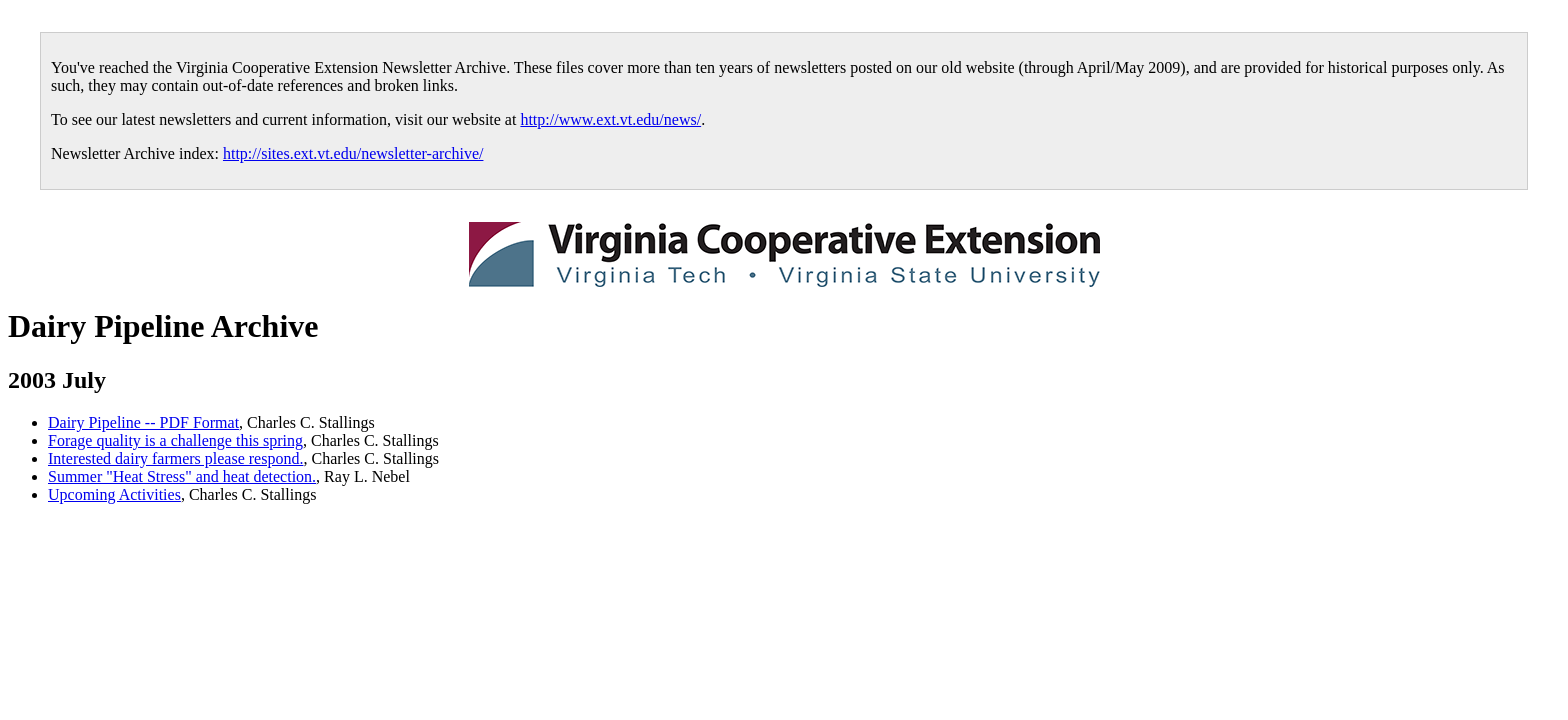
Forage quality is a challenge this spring (175, 440)
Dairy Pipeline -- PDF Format (143, 422)
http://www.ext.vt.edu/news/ (610, 119)
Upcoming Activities (114, 494)
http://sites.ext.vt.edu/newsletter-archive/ (353, 153)
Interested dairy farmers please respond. (175, 458)
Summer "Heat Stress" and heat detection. (182, 476)
